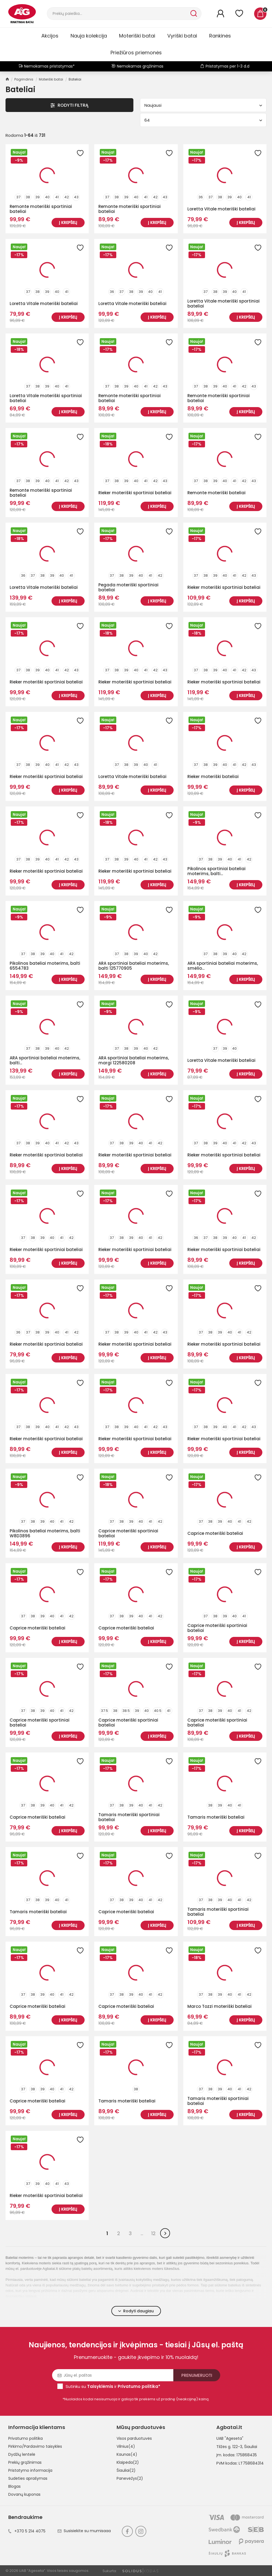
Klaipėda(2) (128, 2462)
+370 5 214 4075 (26, 2531)
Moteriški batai (137, 35)
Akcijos (49, 35)
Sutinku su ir (113, 2386)
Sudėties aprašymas (27, 2478)
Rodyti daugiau (136, 2311)
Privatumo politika (25, 2438)
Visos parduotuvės (134, 2438)
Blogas (14, 2486)
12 (153, 2233)
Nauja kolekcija (89, 35)
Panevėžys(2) (130, 2478)
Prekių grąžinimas (25, 2462)
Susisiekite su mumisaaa (84, 2531)
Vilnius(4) (126, 2446)
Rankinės (220, 35)
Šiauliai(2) (126, 2470)
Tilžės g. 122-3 (229, 2446)
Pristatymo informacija (30, 2470)
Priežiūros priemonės (136, 52)
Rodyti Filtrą (69, 105)
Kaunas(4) (127, 2454)
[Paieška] (118, 13)
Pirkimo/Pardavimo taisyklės (35, 2446)
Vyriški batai (182, 35)
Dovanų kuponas (24, 2494)
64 (203, 120)
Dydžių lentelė (21, 2454)
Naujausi (203, 105)
